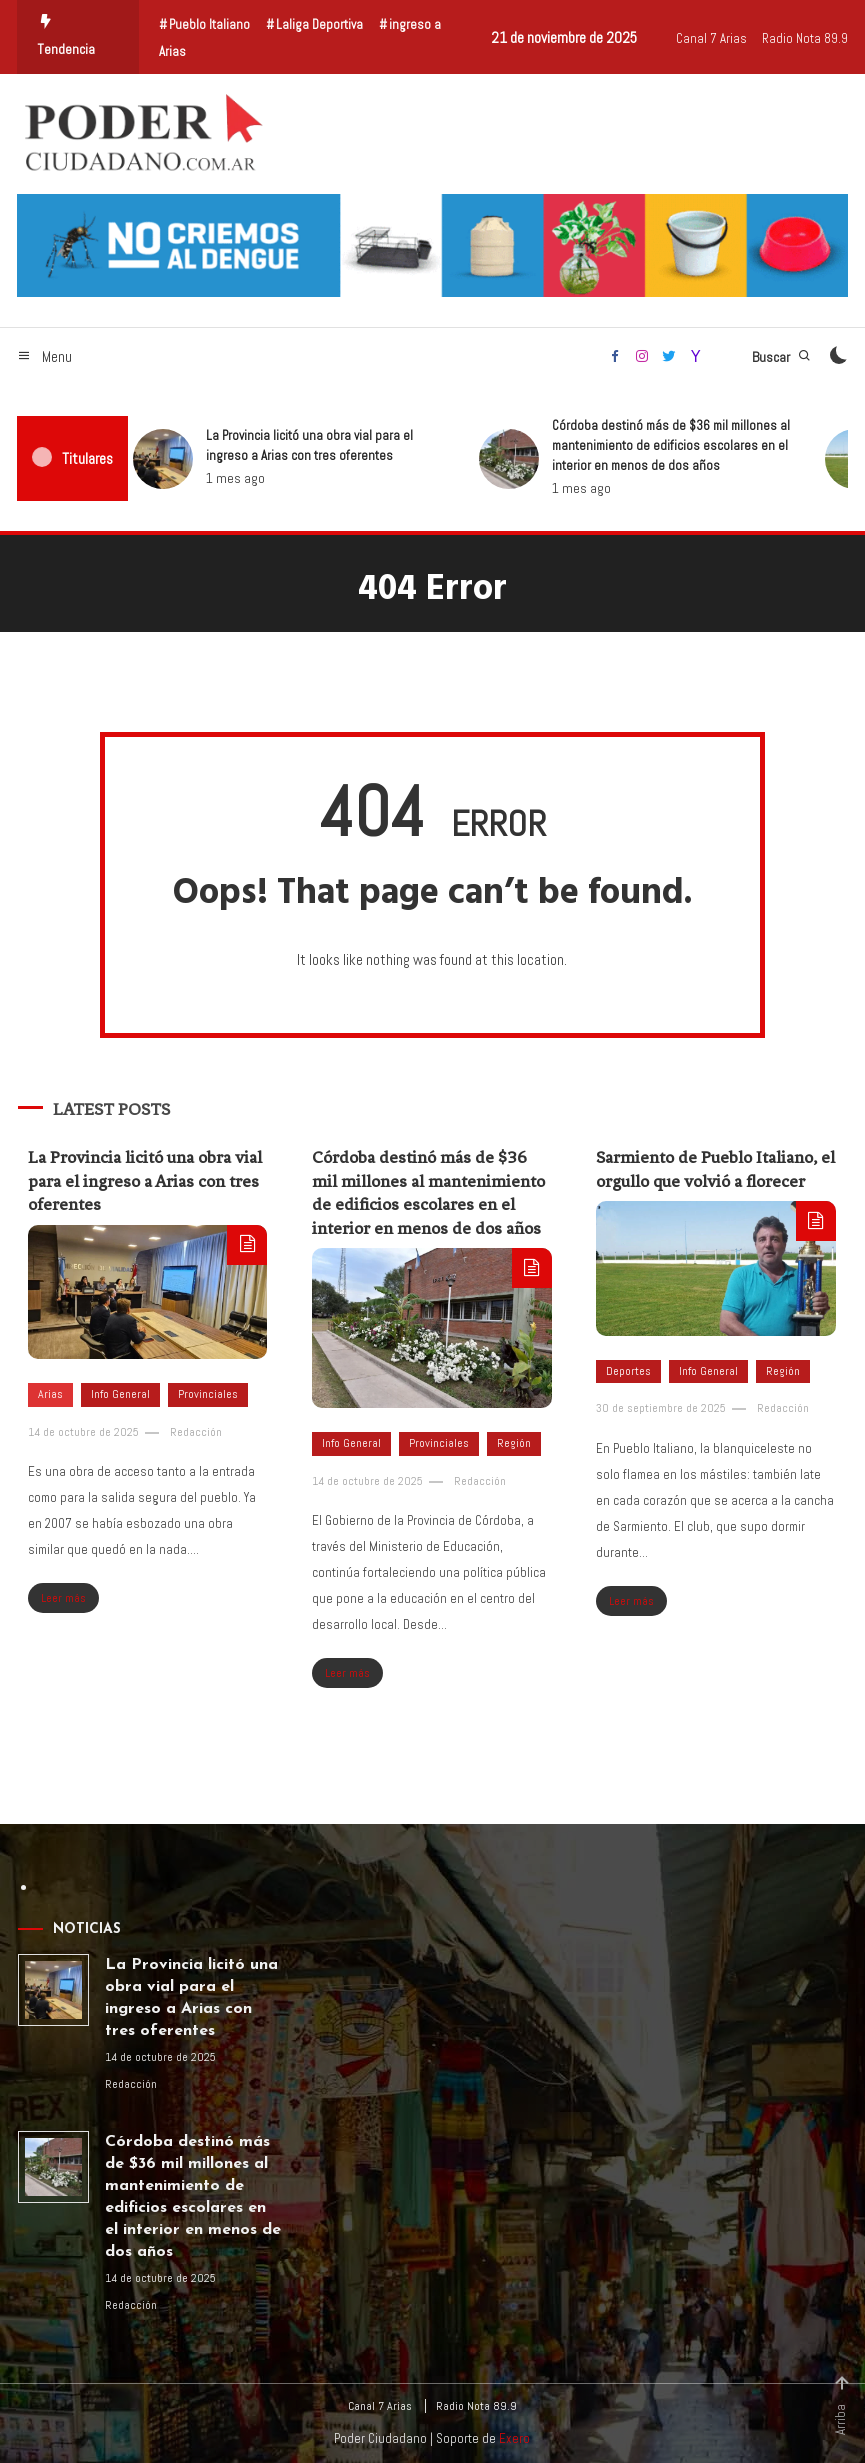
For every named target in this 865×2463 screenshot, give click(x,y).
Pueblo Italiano (209, 24)
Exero (514, 2438)
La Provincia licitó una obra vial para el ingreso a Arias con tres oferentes (246, 445)
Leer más (63, 1598)
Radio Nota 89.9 (805, 38)
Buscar (782, 357)
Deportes (628, 1371)
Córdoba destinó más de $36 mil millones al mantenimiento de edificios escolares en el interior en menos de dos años (608, 445)
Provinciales (208, 1394)
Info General (120, 1394)
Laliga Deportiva (319, 24)
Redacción (196, 1432)
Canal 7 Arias (711, 38)
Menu (44, 356)
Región (514, 1443)
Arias (50, 1394)
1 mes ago (172, 478)
